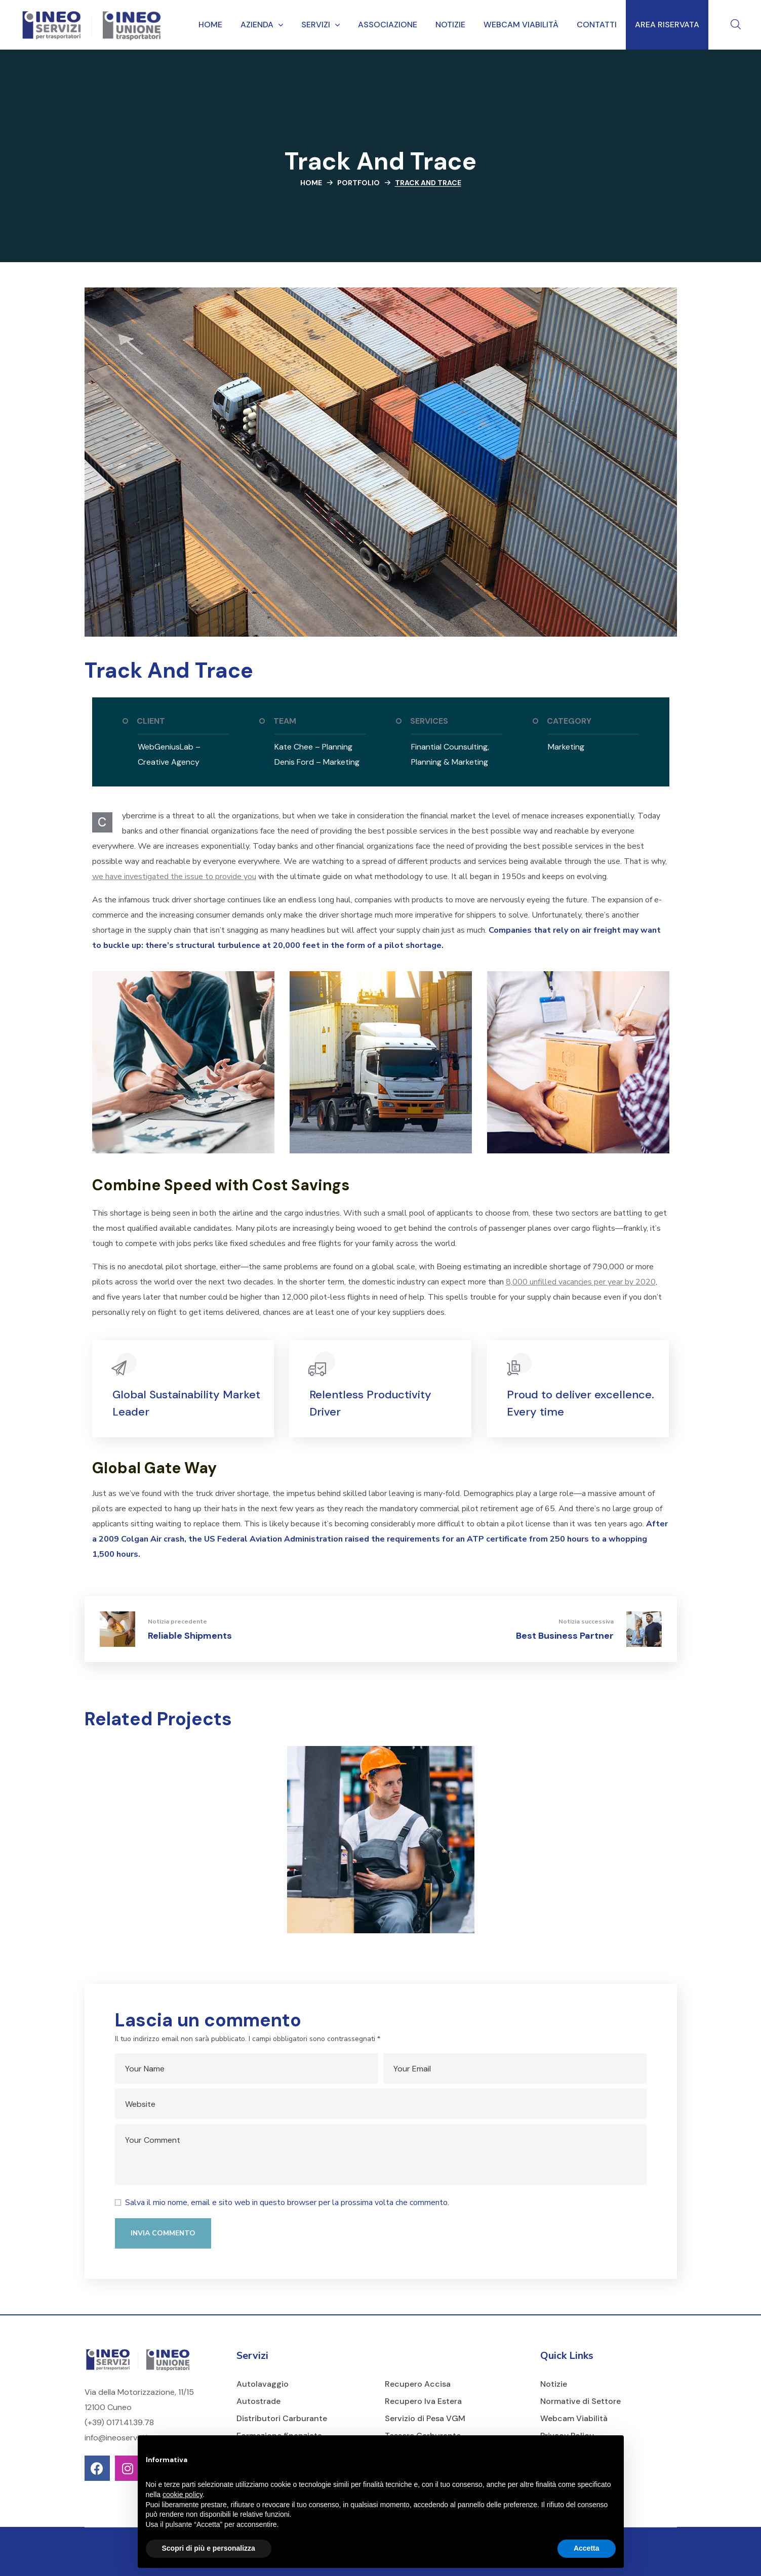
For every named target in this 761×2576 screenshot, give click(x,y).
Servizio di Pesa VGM (425, 2418)
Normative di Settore (580, 2401)
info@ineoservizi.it (118, 2437)
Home (311, 182)
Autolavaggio (262, 2384)
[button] (736, 25)
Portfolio (358, 182)
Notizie (553, 2384)
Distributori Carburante (281, 2418)
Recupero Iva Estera (423, 2401)
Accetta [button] (586, 2548)
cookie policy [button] (183, 2494)
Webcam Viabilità (574, 2418)
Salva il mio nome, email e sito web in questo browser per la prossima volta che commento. (287, 2202)
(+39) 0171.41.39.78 (119, 2422)
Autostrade (258, 2401)
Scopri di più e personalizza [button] (208, 2548)
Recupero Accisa (418, 2384)
